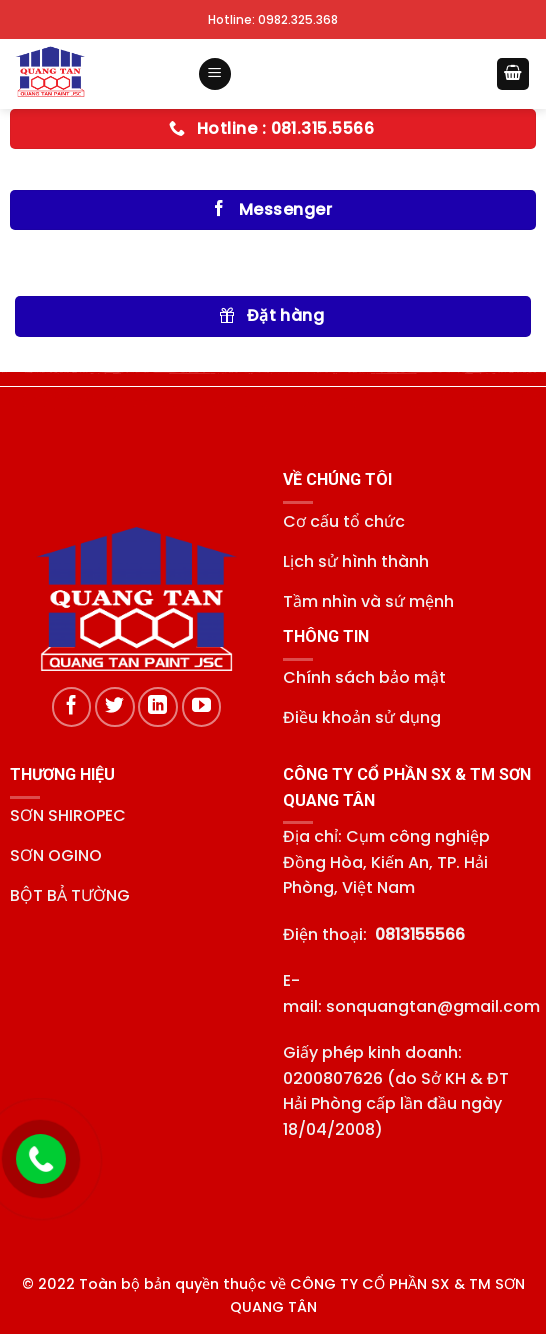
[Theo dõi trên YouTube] (202, 707)
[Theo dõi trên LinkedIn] (158, 707)
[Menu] (215, 74)
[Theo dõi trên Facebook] (72, 707)
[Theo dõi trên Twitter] (115, 707)
